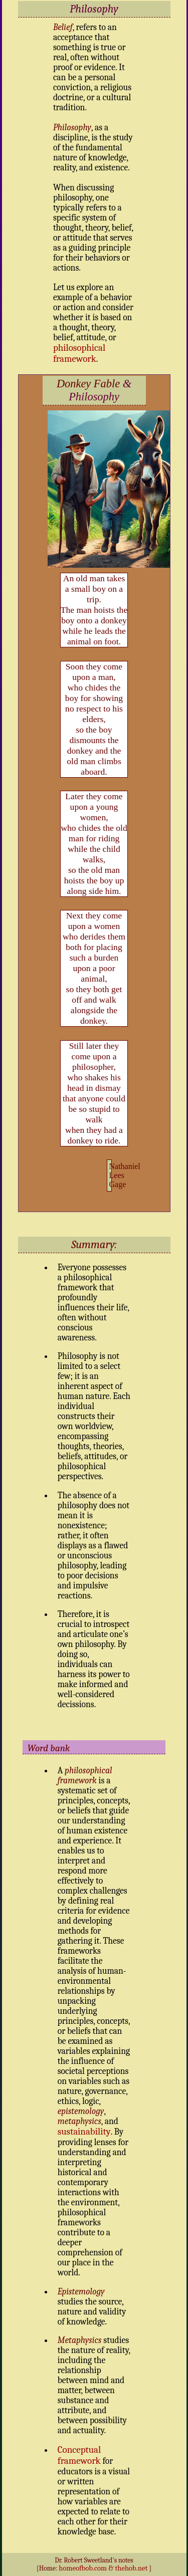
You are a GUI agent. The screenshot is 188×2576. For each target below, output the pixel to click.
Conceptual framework (79, 2455)
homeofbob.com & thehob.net (103, 2568)
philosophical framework (79, 353)
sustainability (84, 2131)
